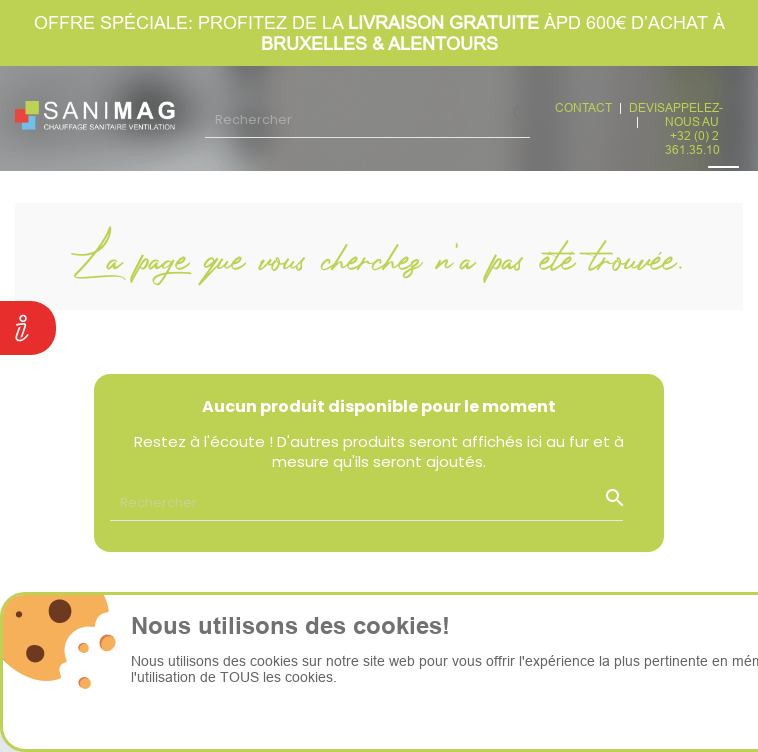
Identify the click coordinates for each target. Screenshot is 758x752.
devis (647, 107)
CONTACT (583, 107)
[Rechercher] (367, 119)
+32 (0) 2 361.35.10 (692, 142)
